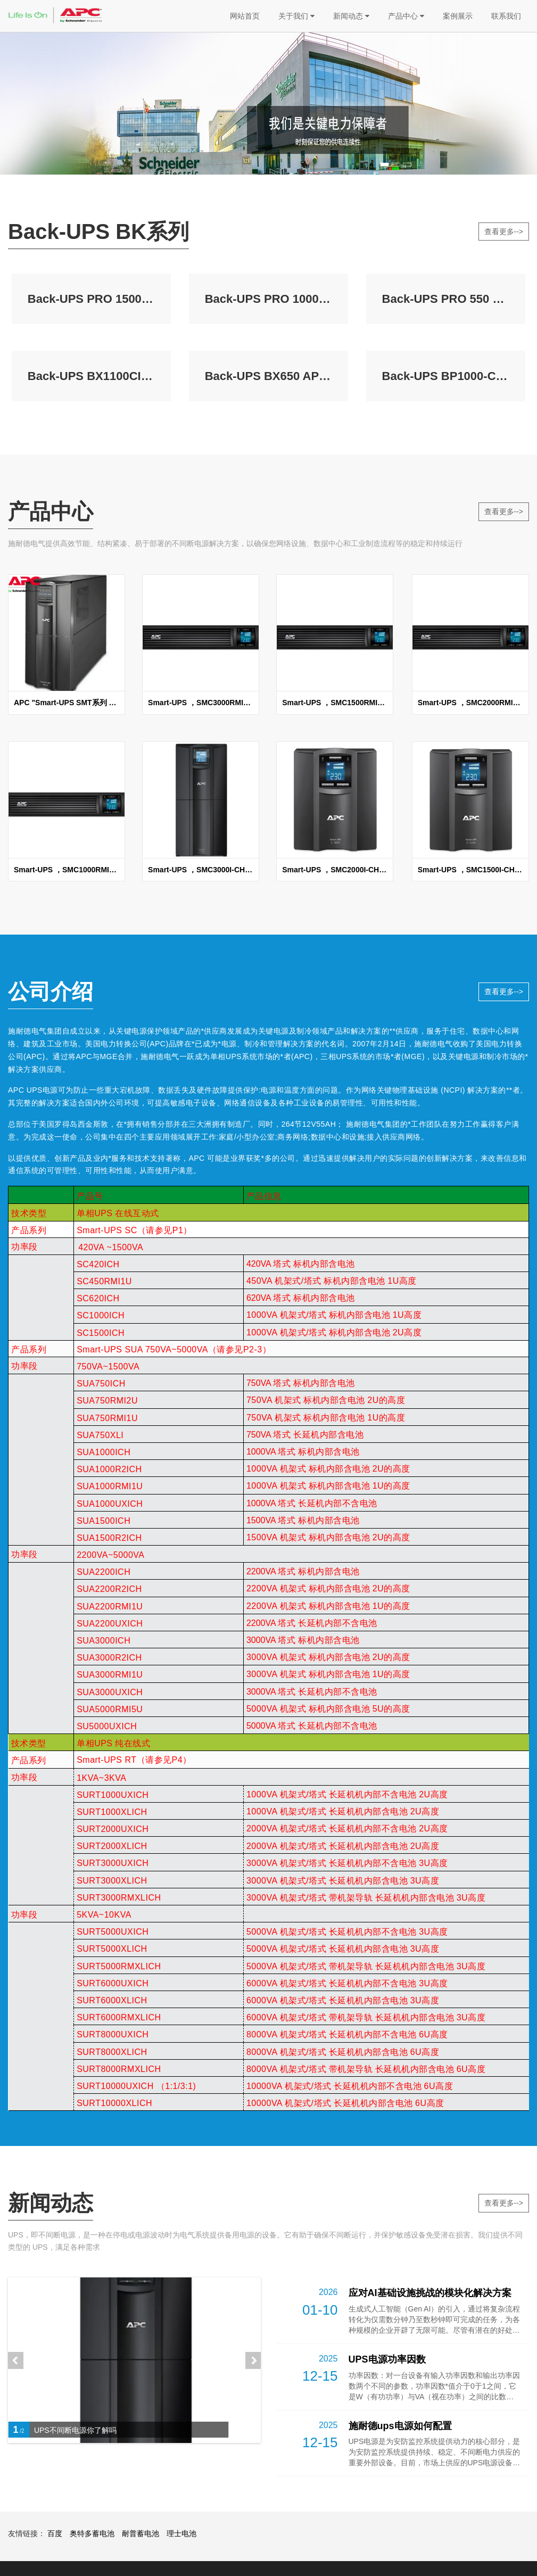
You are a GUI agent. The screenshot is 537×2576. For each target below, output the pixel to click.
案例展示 (458, 16)
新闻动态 (351, 16)
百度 (54, 2533)
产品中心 (406, 16)
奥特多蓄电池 (92, 2533)
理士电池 (181, 2533)
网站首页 (245, 16)
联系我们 (506, 16)
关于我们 (296, 16)
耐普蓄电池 (140, 2533)
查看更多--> (504, 231)
